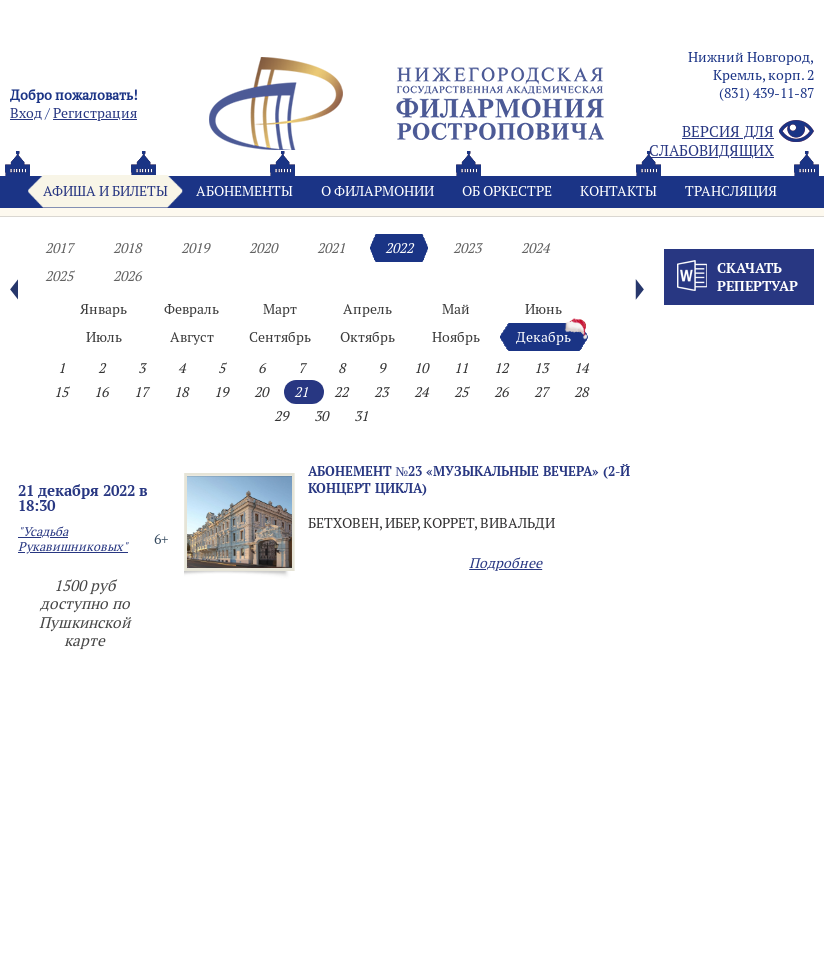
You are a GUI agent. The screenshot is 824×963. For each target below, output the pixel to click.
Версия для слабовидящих (731, 141)
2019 (195, 248)
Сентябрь (280, 337)
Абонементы (244, 191)
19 (221, 392)
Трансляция (731, 191)
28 (581, 392)
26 (501, 392)
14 (581, 368)
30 (321, 416)
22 (341, 392)
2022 (399, 248)
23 (381, 392)
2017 (59, 248)
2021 (331, 248)
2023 (467, 248)
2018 (127, 248)
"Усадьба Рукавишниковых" (73, 539)
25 (461, 392)
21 (301, 392)
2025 (59, 276)
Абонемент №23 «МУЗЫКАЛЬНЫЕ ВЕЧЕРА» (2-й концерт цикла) (469, 479)
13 (541, 368)
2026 (127, 276)
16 (101, 392)
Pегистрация (95, 113)
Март (280, 309)
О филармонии (377, 191)
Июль (104, 337)
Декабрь (543, 337)
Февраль (191, 309)
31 (361, 416)
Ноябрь (456, 337)
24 (421, 392)
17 (141, 392)
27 (541, 392)
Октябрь (367, 337)
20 (261, 392)
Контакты (618, 191)
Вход (26, 113)
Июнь (543, 309)
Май (456, 309)
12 (501, 368)
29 (281, 416)
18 (181, 392)
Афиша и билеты (105, 191)
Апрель (367, 309)
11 (461, 368)
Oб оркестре (507, 191)
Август (192, 337)
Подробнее (505, 563)
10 (421, 368)
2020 (263, 248)
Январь (103, 309)
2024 (535, 248)
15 (61, 392)
